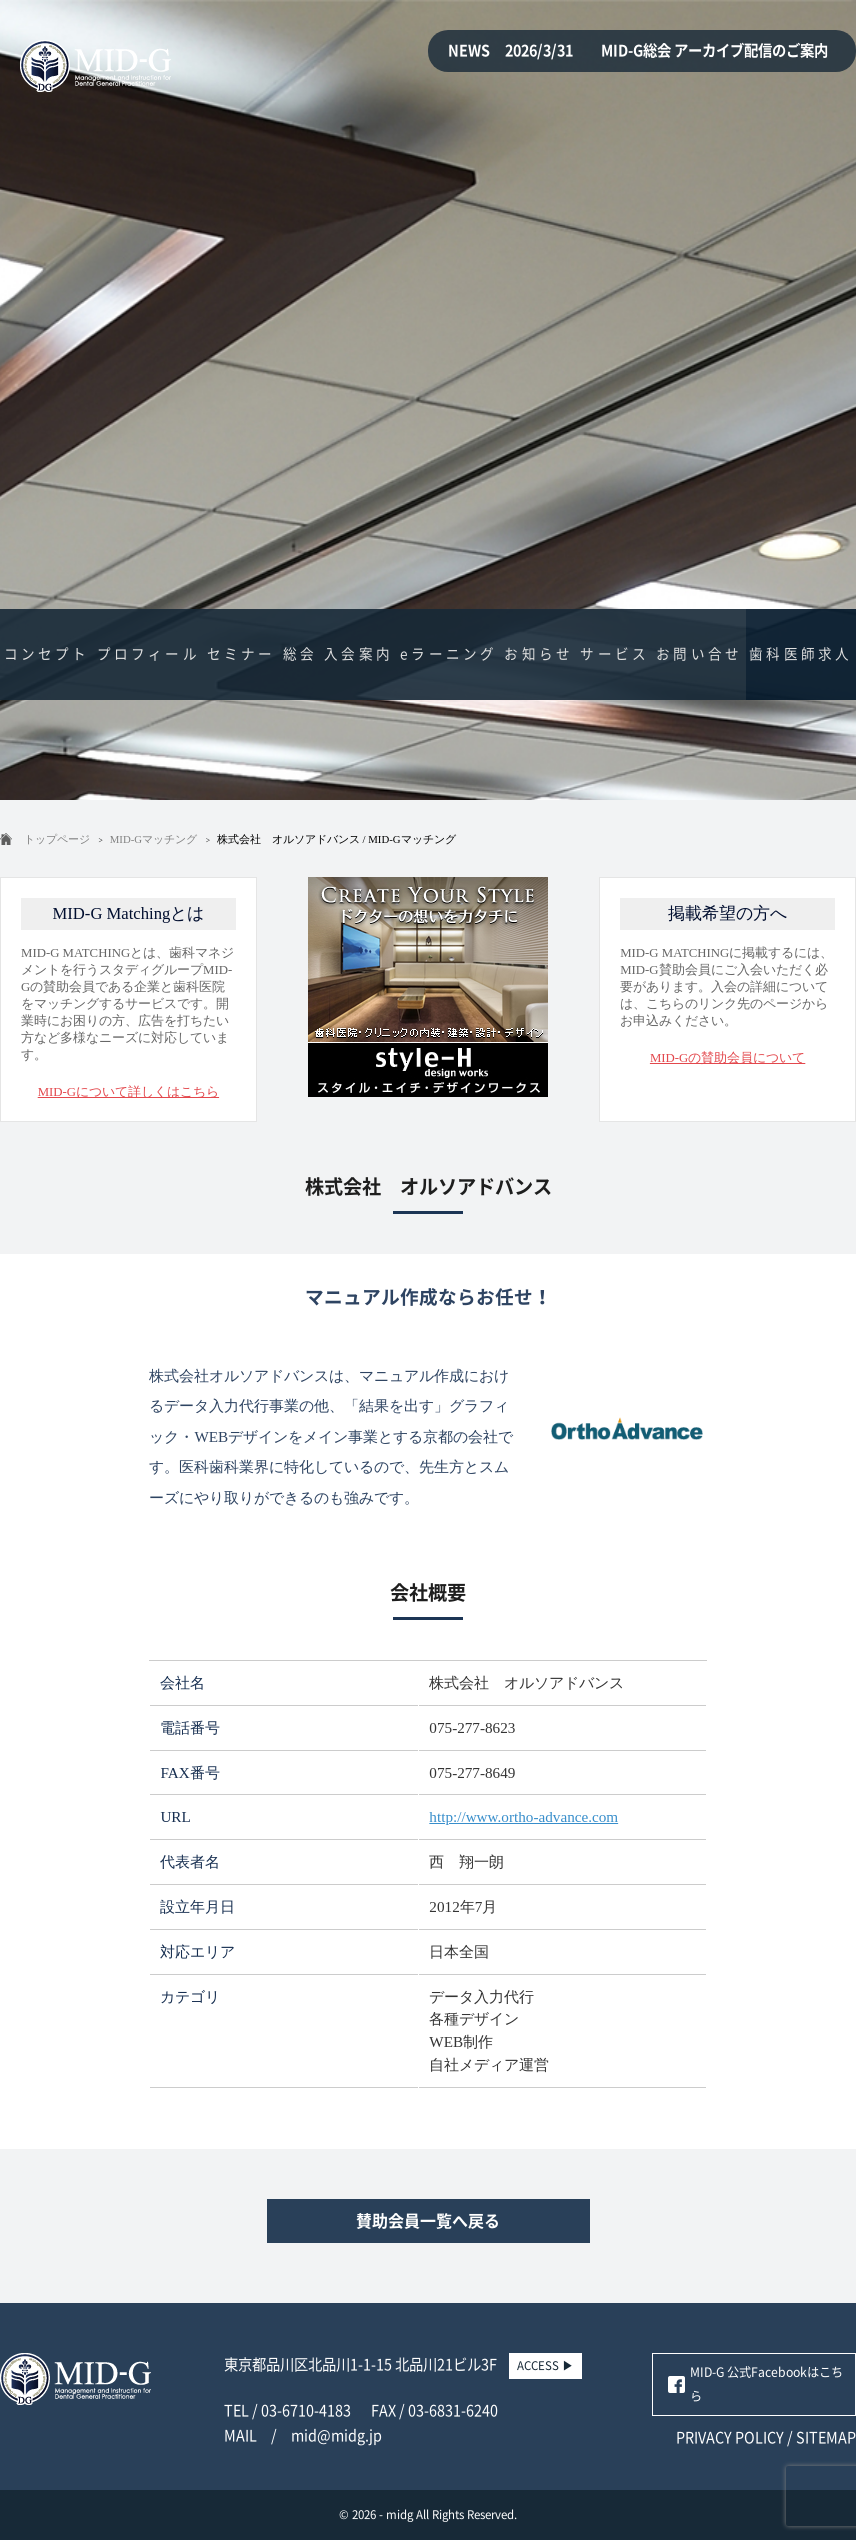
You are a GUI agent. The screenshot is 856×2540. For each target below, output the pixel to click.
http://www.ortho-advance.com (523, 1816)
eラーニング (448, 654)
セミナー (241, 654)
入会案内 (358, 654)
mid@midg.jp (336, 2435)
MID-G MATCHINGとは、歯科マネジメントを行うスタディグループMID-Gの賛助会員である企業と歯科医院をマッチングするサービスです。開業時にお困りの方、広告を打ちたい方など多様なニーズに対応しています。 (128, 999)
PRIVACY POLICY (730, 2437)
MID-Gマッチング (153, 839)
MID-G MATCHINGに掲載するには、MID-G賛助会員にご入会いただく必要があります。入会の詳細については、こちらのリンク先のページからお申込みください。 (727, 982)
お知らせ (538, 654)
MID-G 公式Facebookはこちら (766, 2384)
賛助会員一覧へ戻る (428, 2221)
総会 (300, 654)
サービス (614, 654)
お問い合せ (699, 654)
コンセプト (47, 654)
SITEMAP (826, 2437)
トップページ (57, 839)
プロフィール (148, 654)
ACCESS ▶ (545, 2365)
